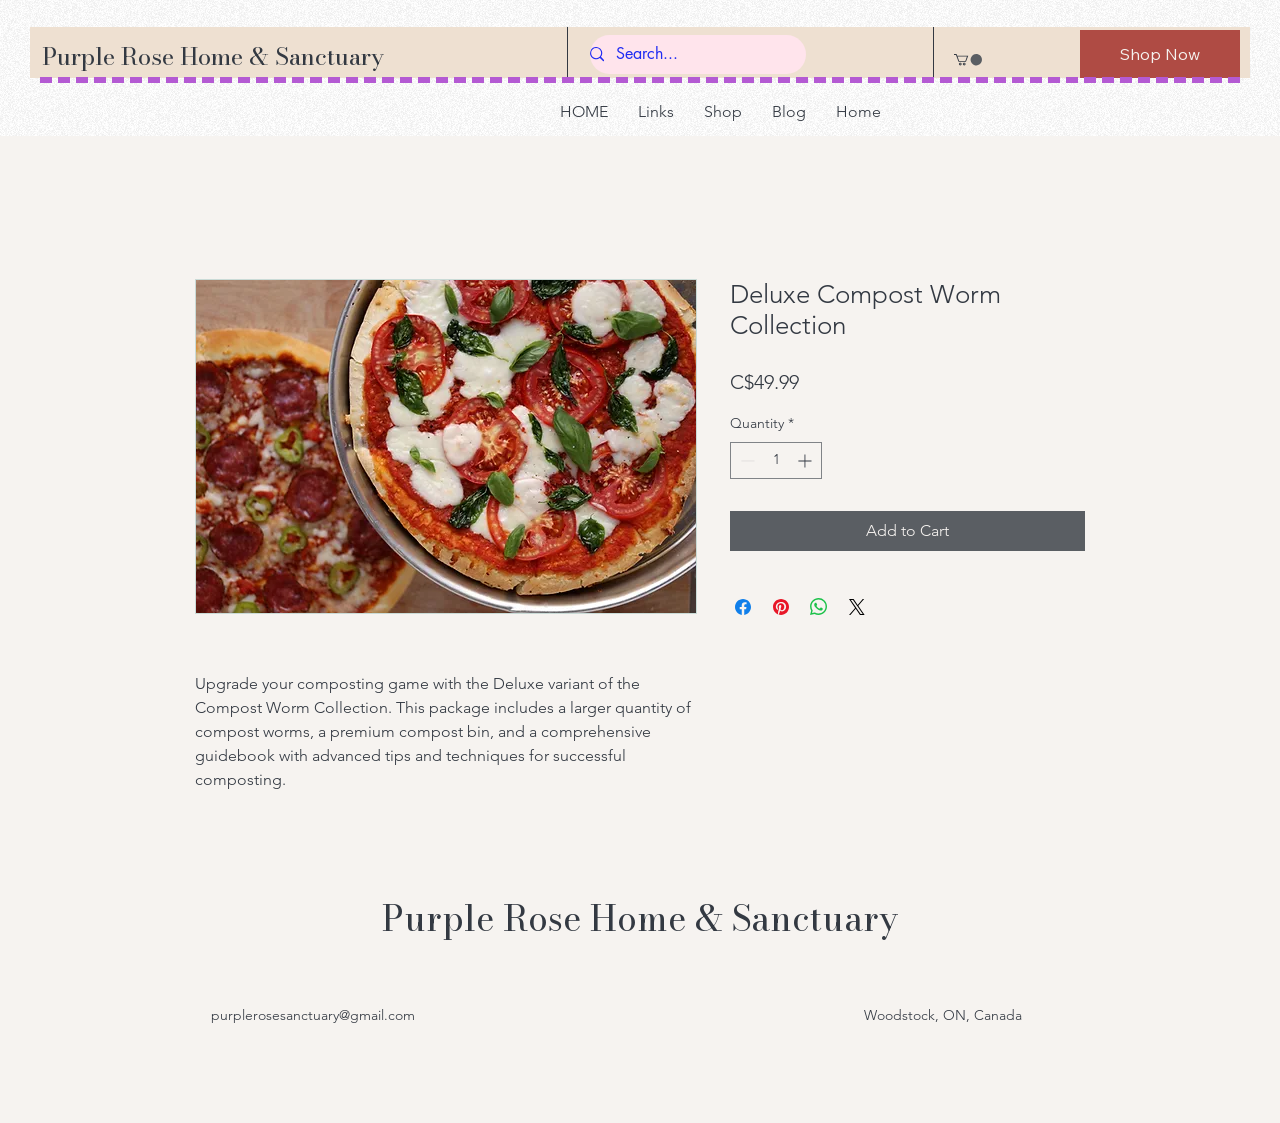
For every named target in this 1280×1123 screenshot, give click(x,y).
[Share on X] (857, 607)
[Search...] (690, 54)
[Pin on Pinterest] (781, 607)
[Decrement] (745, 460)
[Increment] (806, 460)
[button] (968, 59)
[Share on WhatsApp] (819, 607)
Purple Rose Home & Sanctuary (213, 56)
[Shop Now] (1160, 54)
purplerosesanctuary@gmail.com (313, 1015)
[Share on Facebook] (743, 607)
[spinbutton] (776, 460)
